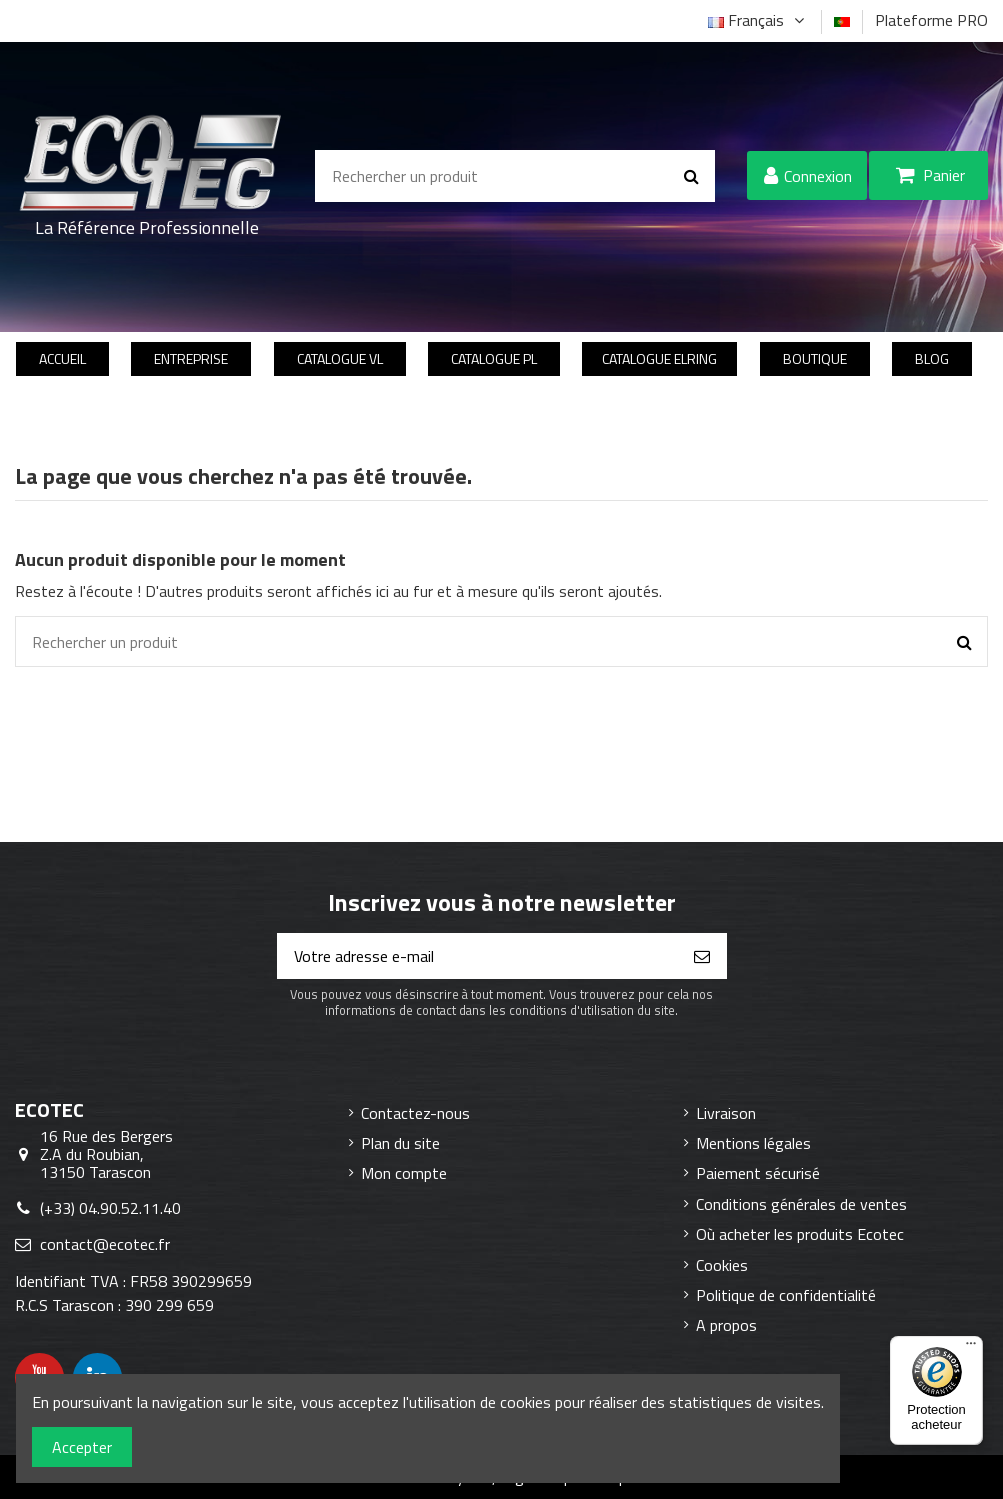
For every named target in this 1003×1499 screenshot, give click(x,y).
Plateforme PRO (931, 20)
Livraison (726, 1113)
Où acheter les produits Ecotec (800, 1234)
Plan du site (400, 1143)
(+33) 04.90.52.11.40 (110, 1208)
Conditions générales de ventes (801, 1204)
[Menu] (971, 1348)
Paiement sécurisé (758, 1173)
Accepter (82, 1447)
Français (758, 20)
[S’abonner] (702, 956)
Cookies (722, 1265)
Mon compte (404, 1173)
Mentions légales (753, 1143)
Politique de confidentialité (786, 1295)
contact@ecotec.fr (105, 1244)
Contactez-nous (415, 1113)
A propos (726, 1325)
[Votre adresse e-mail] (478, 956)
